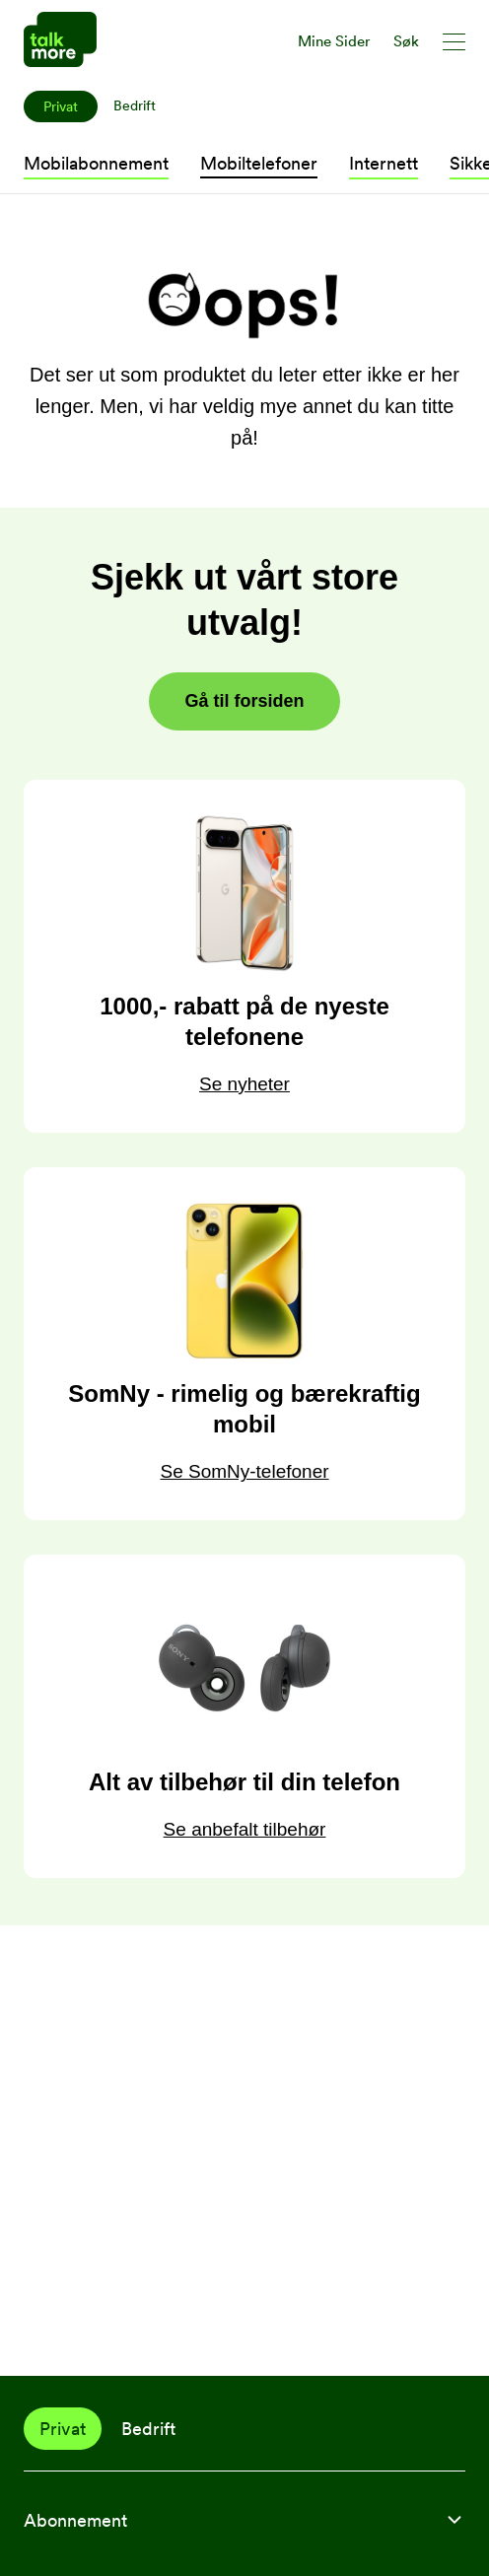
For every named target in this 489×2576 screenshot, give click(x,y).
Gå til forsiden (244, 701)
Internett (383, 163)
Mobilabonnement (96, 163)
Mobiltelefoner (258, 163)
